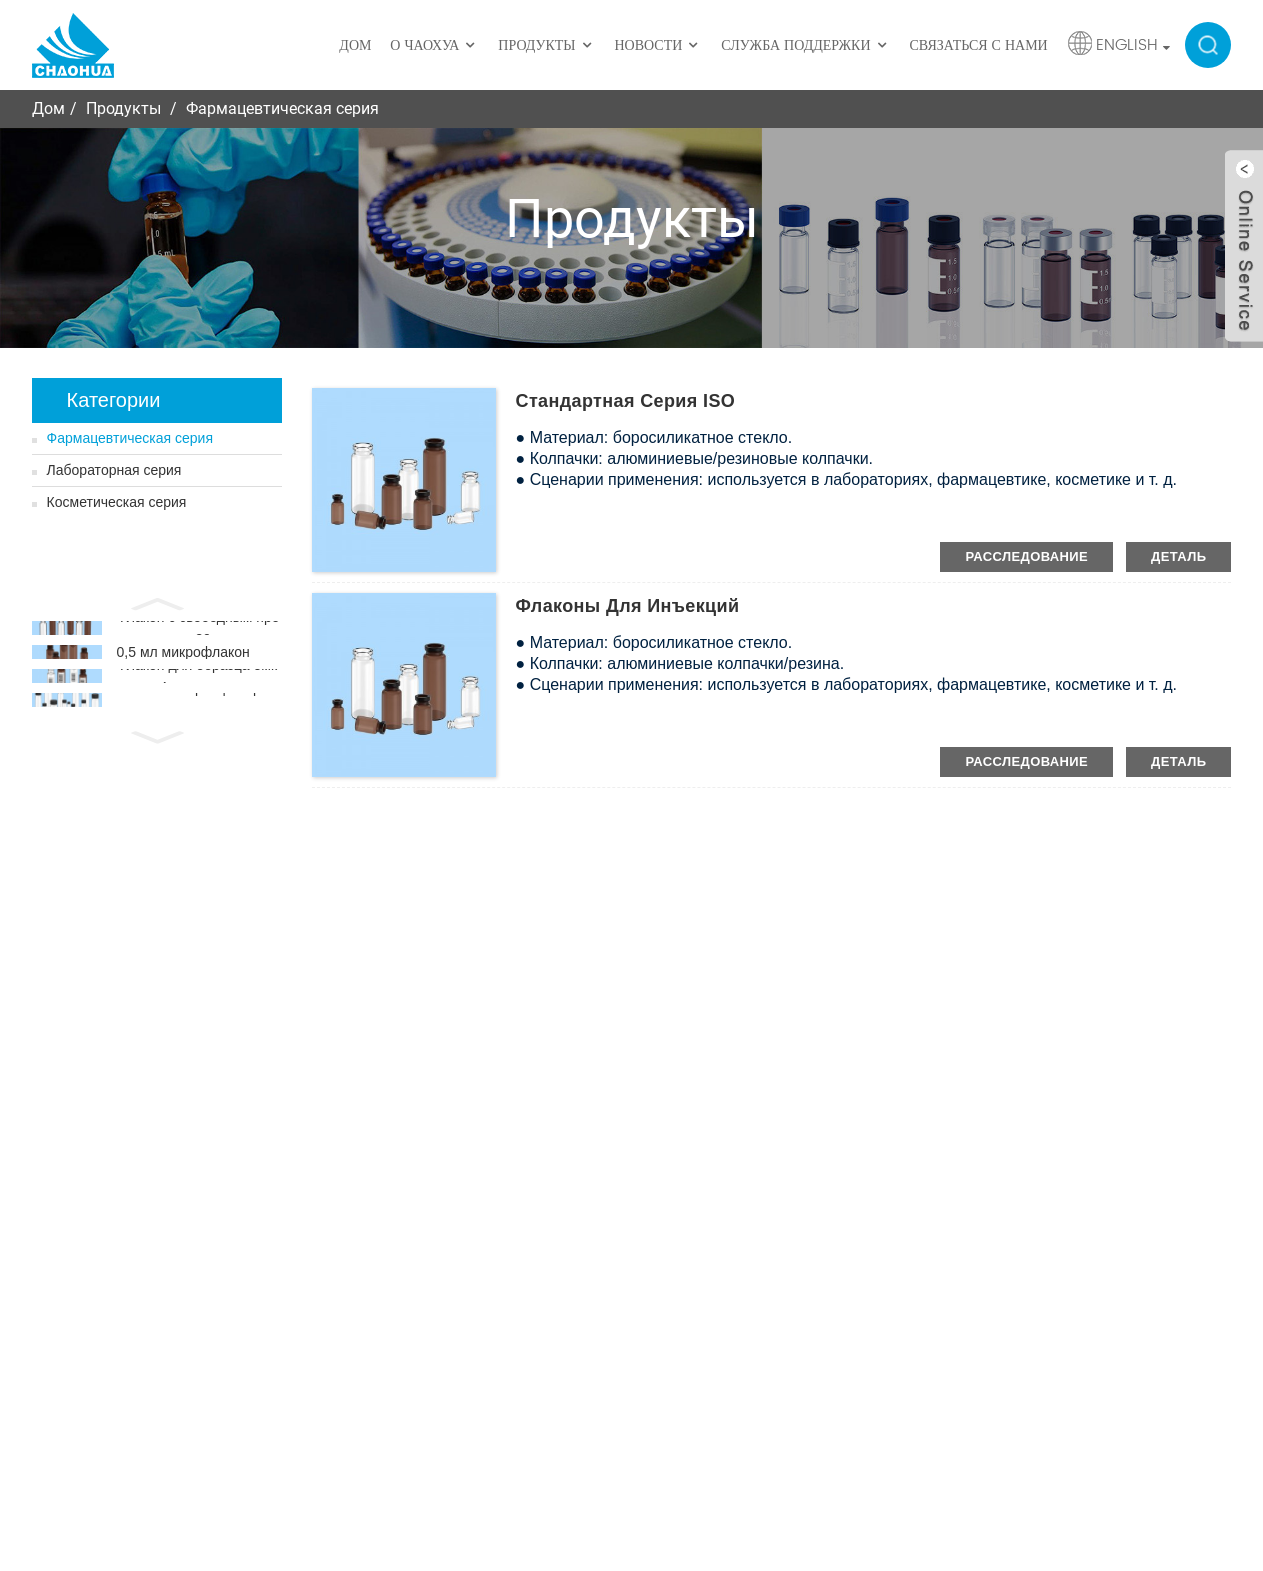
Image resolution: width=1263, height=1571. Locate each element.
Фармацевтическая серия (282, 108)
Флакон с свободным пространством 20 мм (198, 633)
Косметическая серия (117, 502)
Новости (658, 45)
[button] (157, 602)
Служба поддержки (805, 45)
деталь (1178, 556)
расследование (1026, 556)
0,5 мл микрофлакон (183, 666)
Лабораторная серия (114, 470)
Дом (355, 45)
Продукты (546, 45)
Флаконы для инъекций (628, 606)
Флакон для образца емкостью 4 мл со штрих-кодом (198, 701)
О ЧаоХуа (434, 45)
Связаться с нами (978, 45)
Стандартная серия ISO (626, 401)
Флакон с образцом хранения (197, 732)
